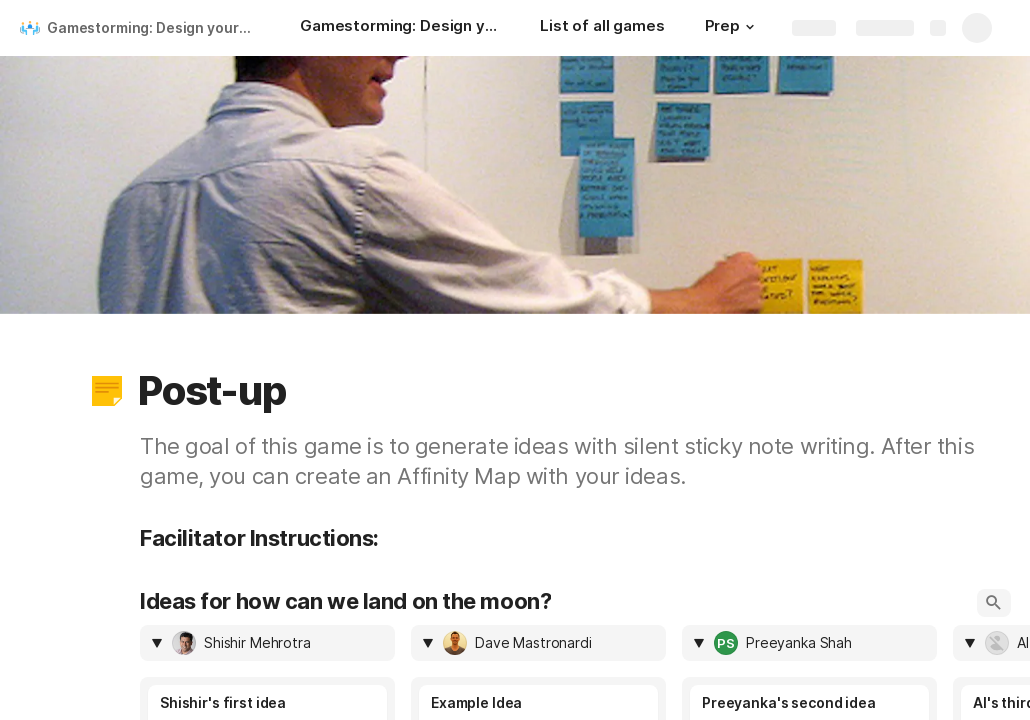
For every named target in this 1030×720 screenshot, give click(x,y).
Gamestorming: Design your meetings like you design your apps (153, 27)
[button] (750, 27)
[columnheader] (267, 643)
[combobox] (277, 643)
